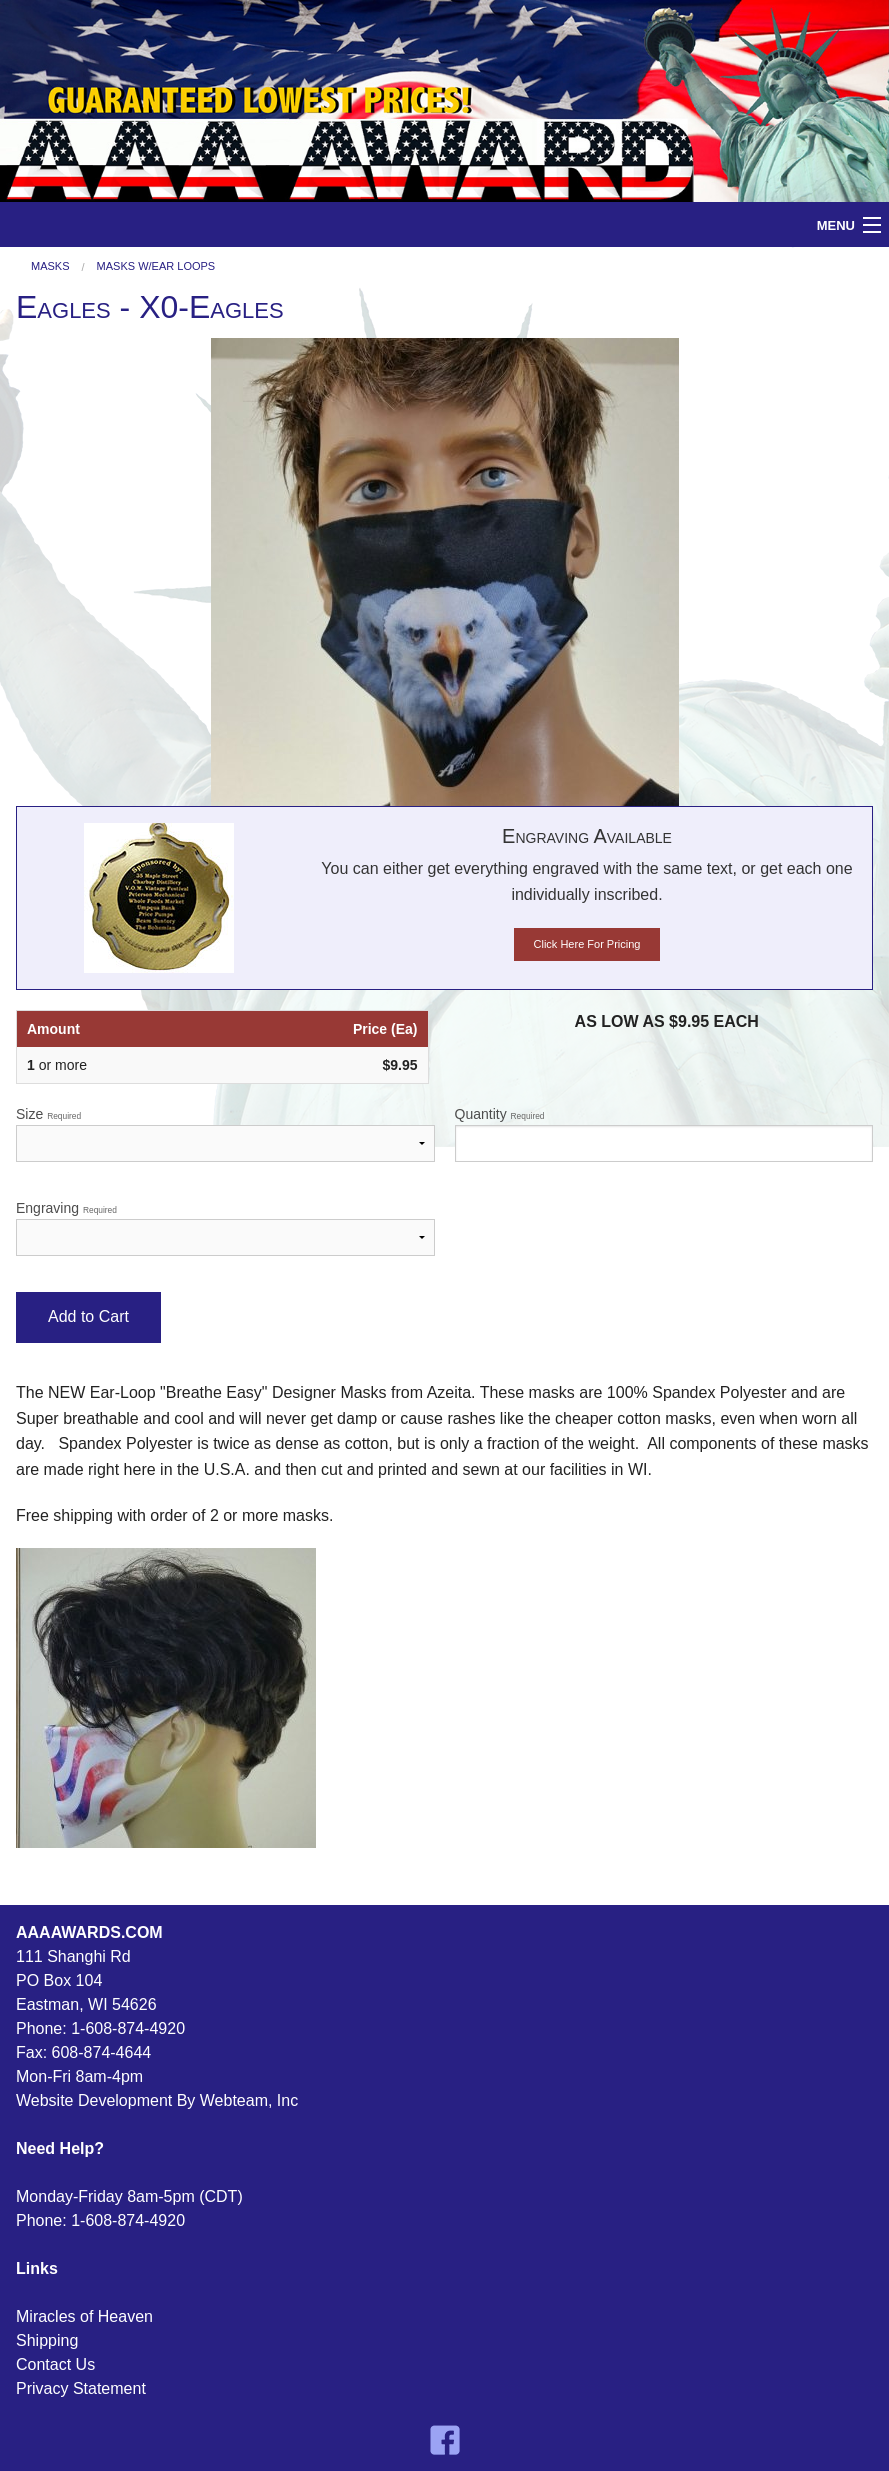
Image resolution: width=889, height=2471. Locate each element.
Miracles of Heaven (84, 2316)
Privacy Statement (81, 2388)
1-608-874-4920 (128, 2028)
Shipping (47, 2340)
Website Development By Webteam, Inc (157, 2100)
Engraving (225, 1228)
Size (225, 1134)
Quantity (664, 1134)
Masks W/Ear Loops (156, 266)
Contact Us (55, 2364)
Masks (50, 266)
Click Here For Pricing (587, 944)
